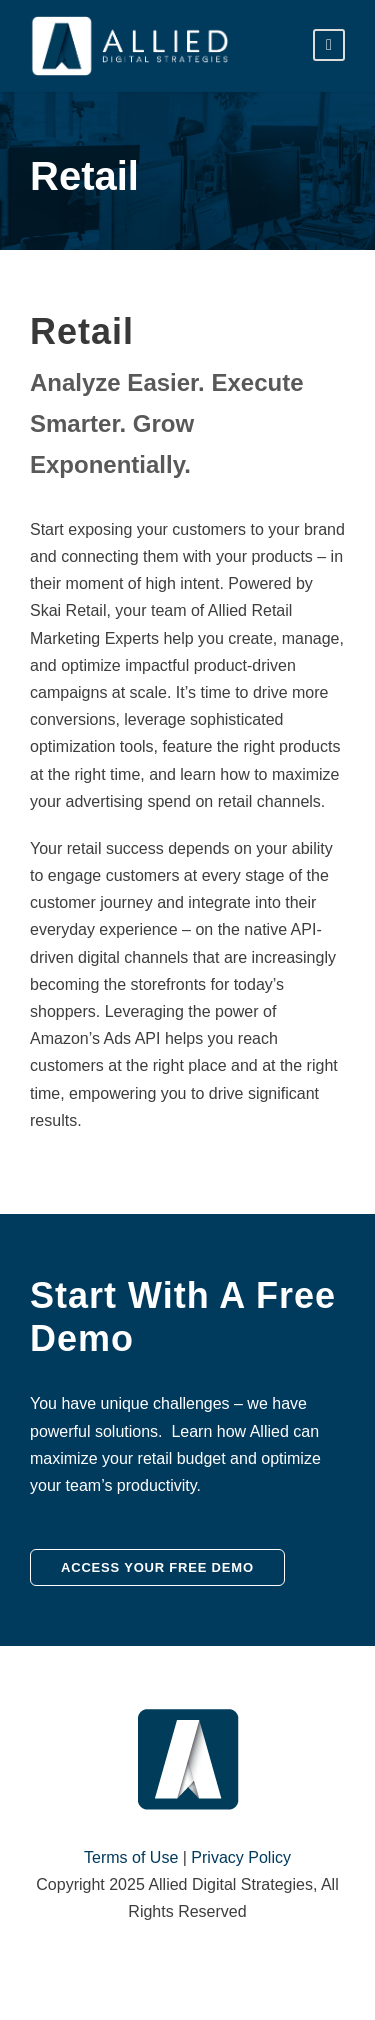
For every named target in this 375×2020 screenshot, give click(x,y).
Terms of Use (131, 1857)
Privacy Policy (241, 1857)
